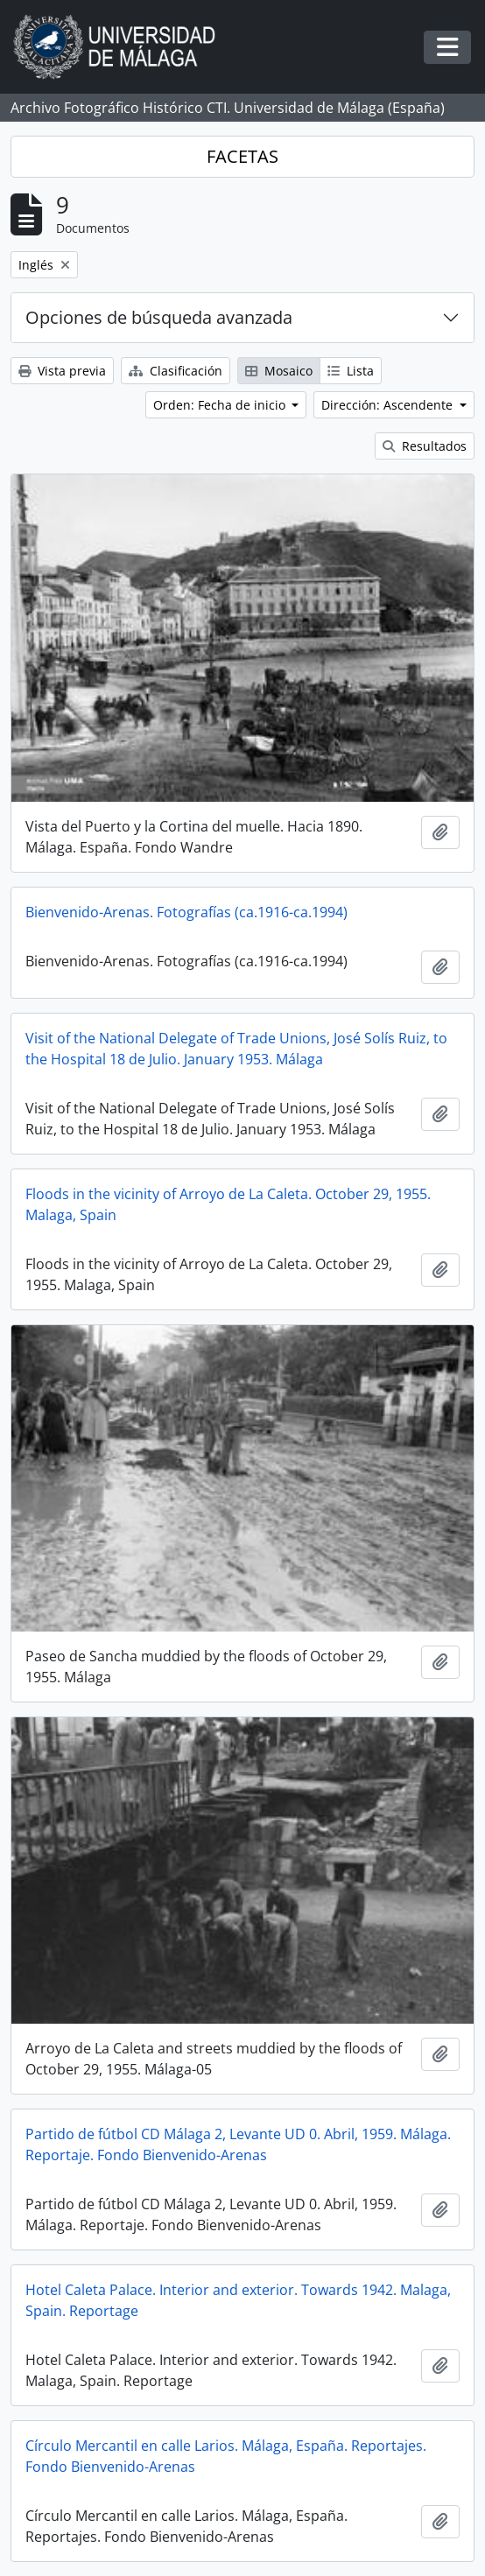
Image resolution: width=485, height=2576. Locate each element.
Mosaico (279, 370)
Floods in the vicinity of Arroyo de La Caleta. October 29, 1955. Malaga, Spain (228, 1204)
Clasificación (175, 370)
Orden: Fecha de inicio (221, 405)
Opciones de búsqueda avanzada (158, 317)
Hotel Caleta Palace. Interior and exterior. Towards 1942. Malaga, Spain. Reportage (238, 2300)
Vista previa (62, 370)
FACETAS (242, 156)
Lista (350, 370)
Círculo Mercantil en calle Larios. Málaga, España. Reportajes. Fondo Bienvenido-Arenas (225, 2456)
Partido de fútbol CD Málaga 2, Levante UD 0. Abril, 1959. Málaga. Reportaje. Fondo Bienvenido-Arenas (238, 2144)
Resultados (425, 446)
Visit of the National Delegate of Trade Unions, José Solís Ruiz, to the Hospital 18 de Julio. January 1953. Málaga (236, 1048)
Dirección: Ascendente (388, 405)
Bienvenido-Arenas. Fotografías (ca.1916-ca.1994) (186, 912)
